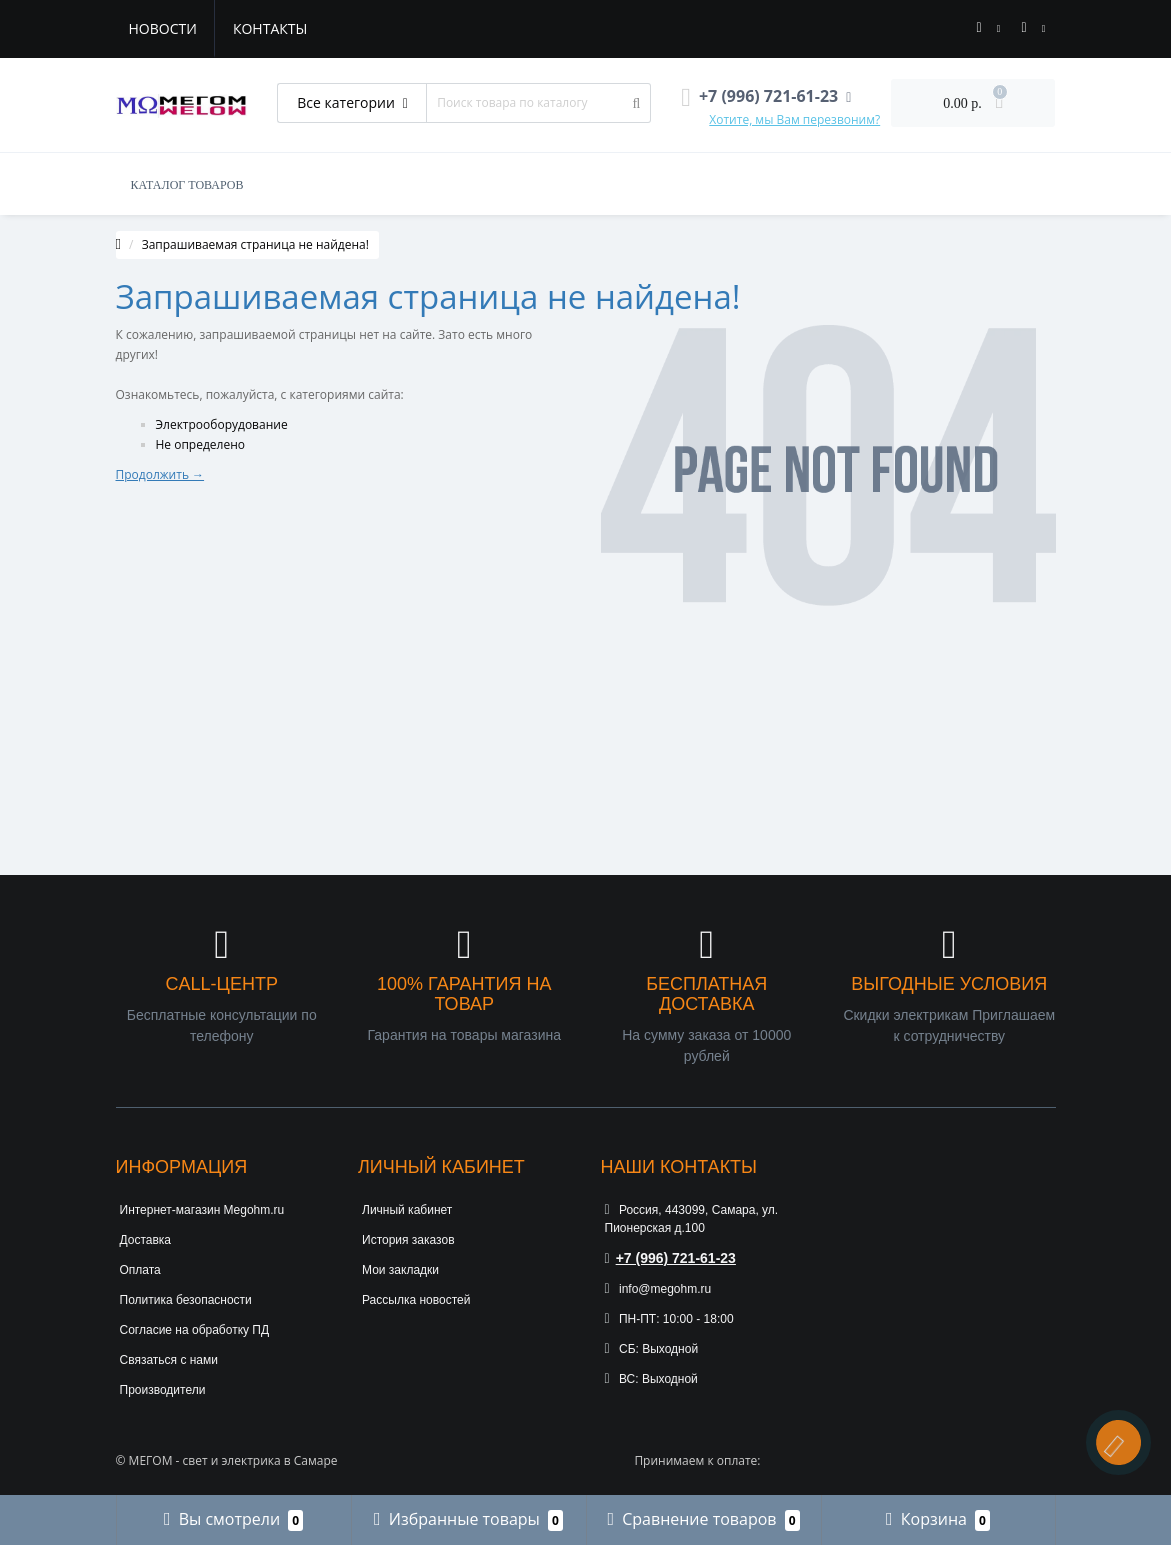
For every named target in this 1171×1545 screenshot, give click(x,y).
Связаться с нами (169, 1360)
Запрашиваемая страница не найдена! (255, 244)
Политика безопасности (186, 1300)
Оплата (140, 1270)
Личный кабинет (407, 1210)
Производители (163, 1390)
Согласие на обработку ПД (195, 1330)
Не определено (201, 444)
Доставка (146, 1240)
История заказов (408, 1240)
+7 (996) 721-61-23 (670, 1258)
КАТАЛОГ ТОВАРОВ (187, 185)
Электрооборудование (222, 424)
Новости (163, 28)
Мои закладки (400, 1270)
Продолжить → (160, 474)
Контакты (270, 28)
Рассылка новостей (416, 1300)
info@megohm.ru (658, 1289)
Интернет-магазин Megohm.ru (202, 1210)
